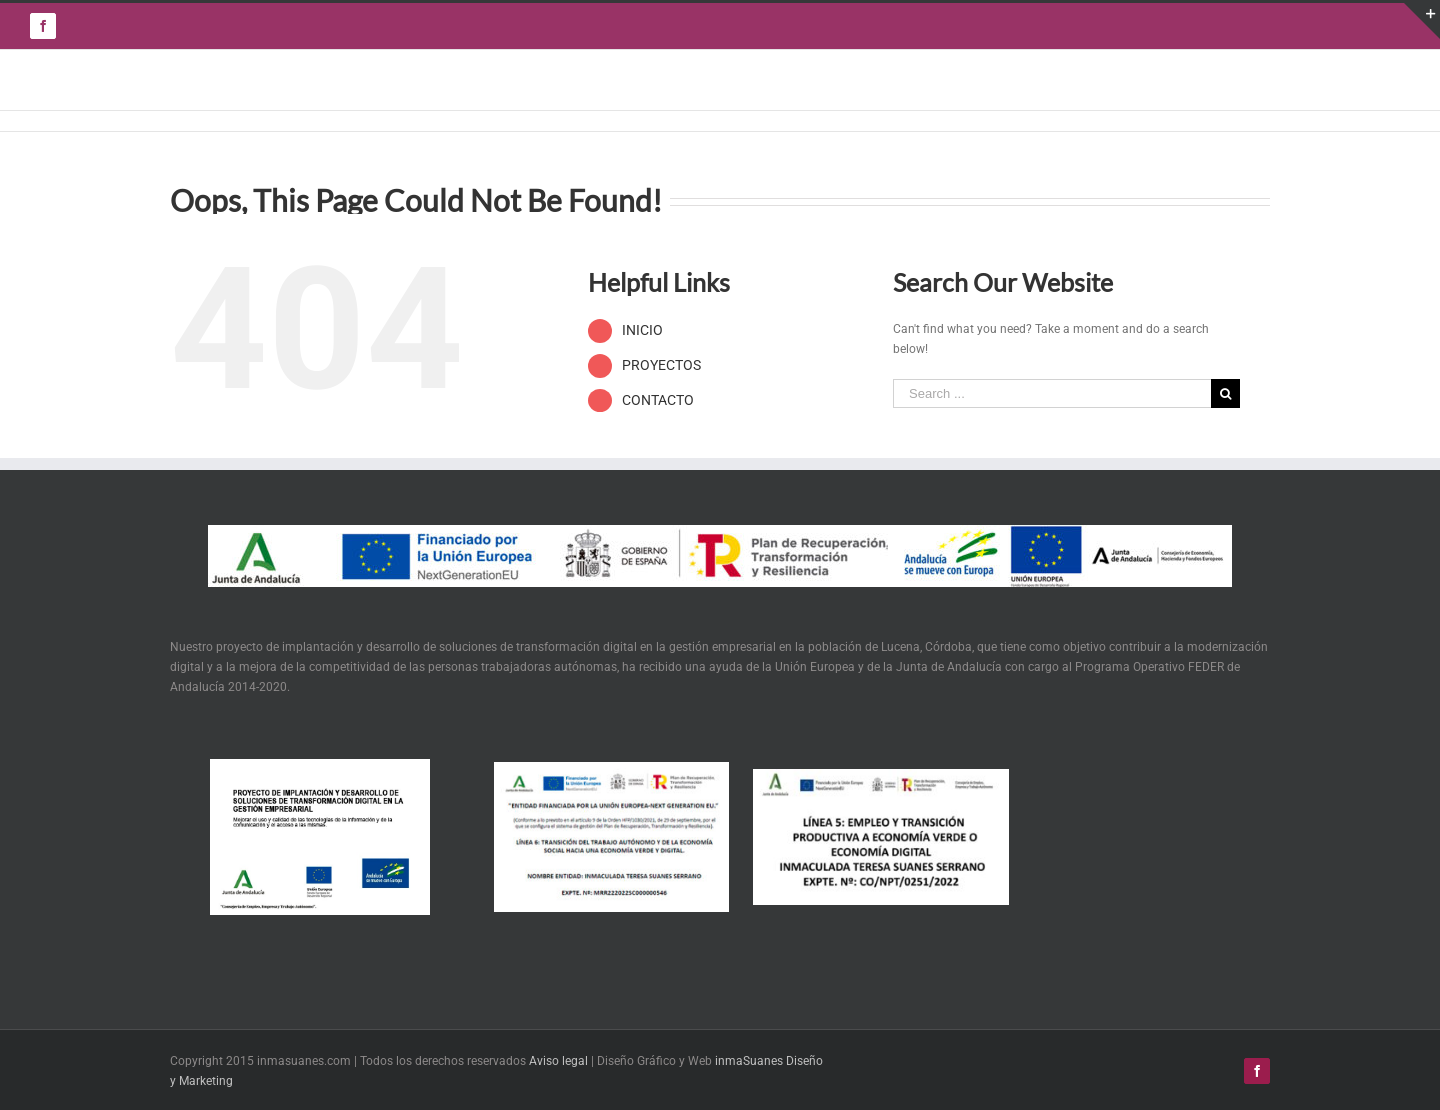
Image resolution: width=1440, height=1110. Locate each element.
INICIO (642, 330)
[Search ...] (1052, 393)
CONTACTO (658, 400)
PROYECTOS (661, 365)
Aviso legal (558, 1061)
